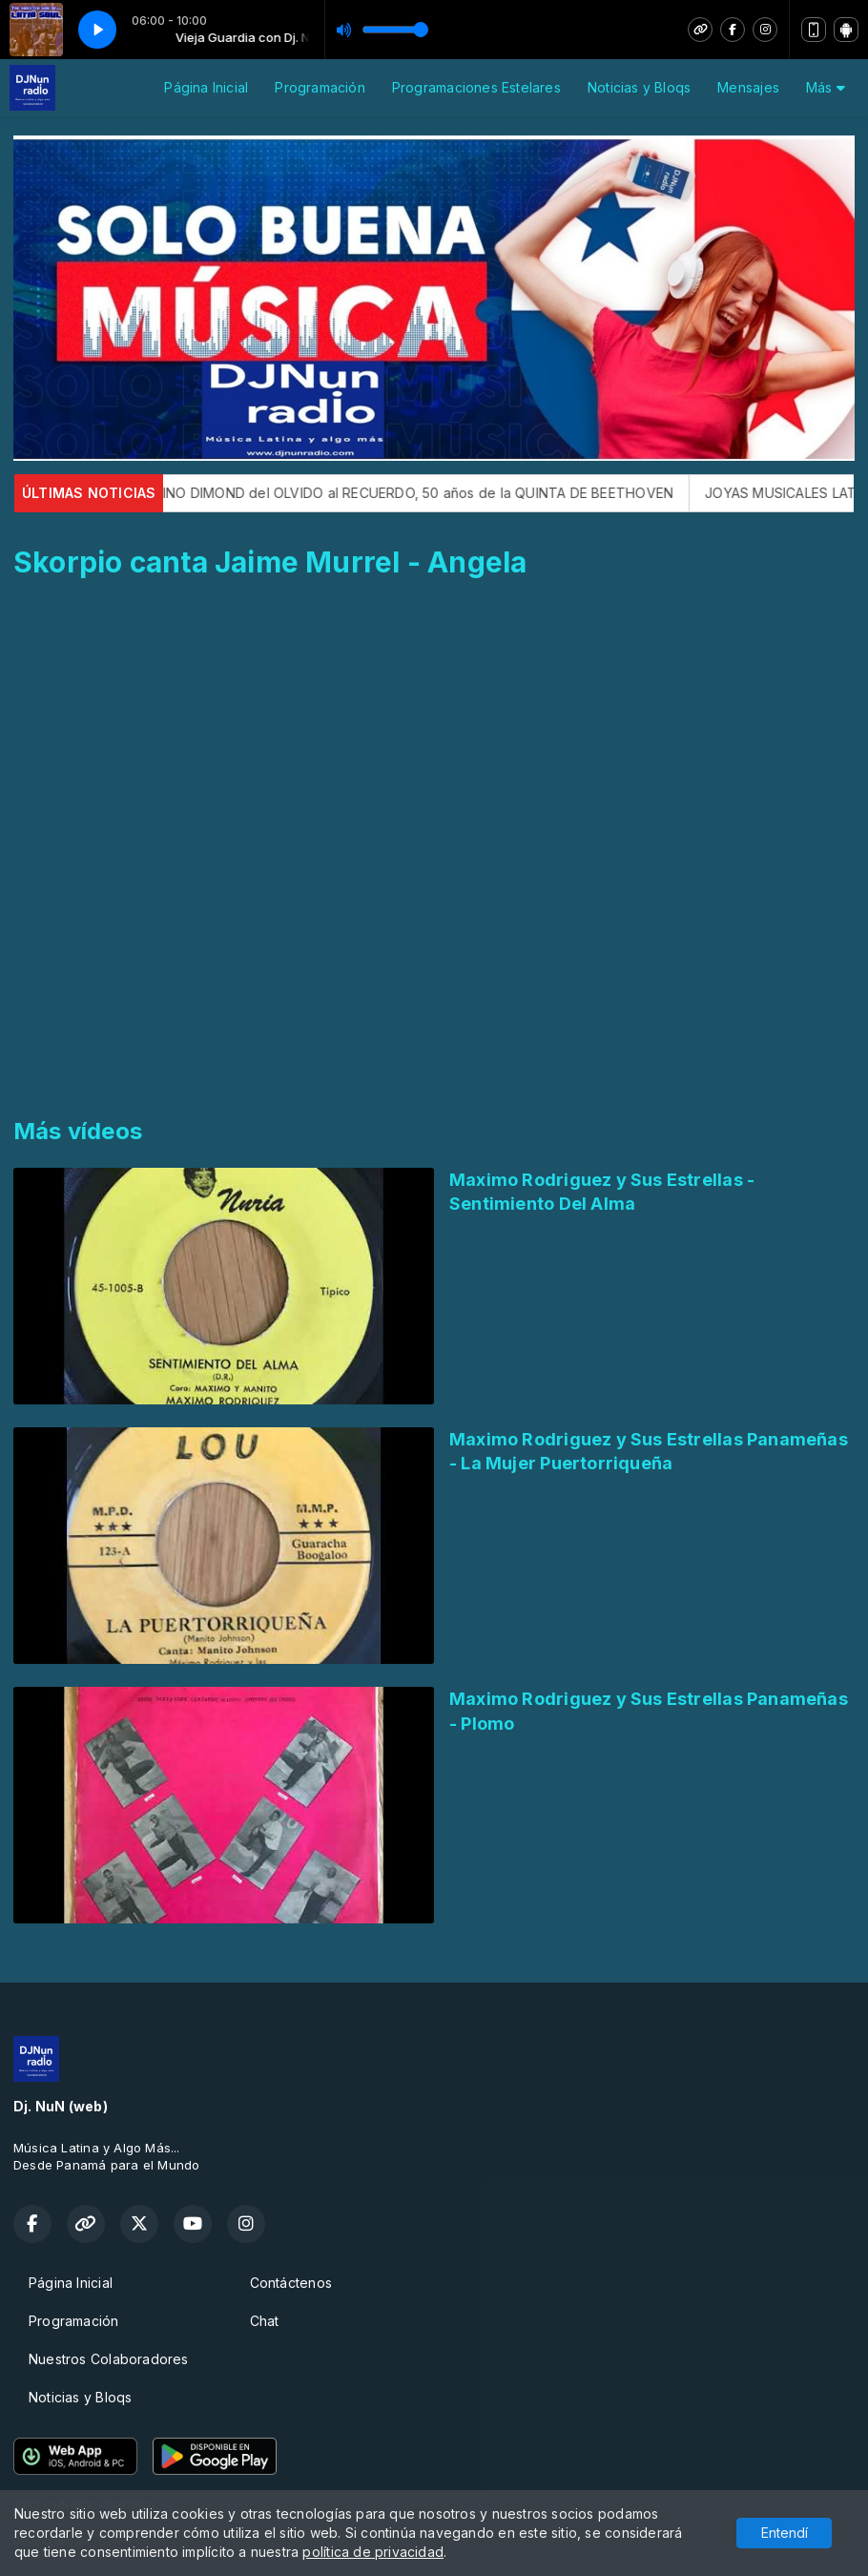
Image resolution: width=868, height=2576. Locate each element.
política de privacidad (373, 2552)
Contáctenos (291, 2283)
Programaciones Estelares (476, 87)
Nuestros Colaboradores (109, 2359)
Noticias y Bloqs (639, 87)
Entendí (784, 2532)
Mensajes (748, 87)
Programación (320, 87)
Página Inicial (206, 87)
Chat (264, 2321)
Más (825, 87)
